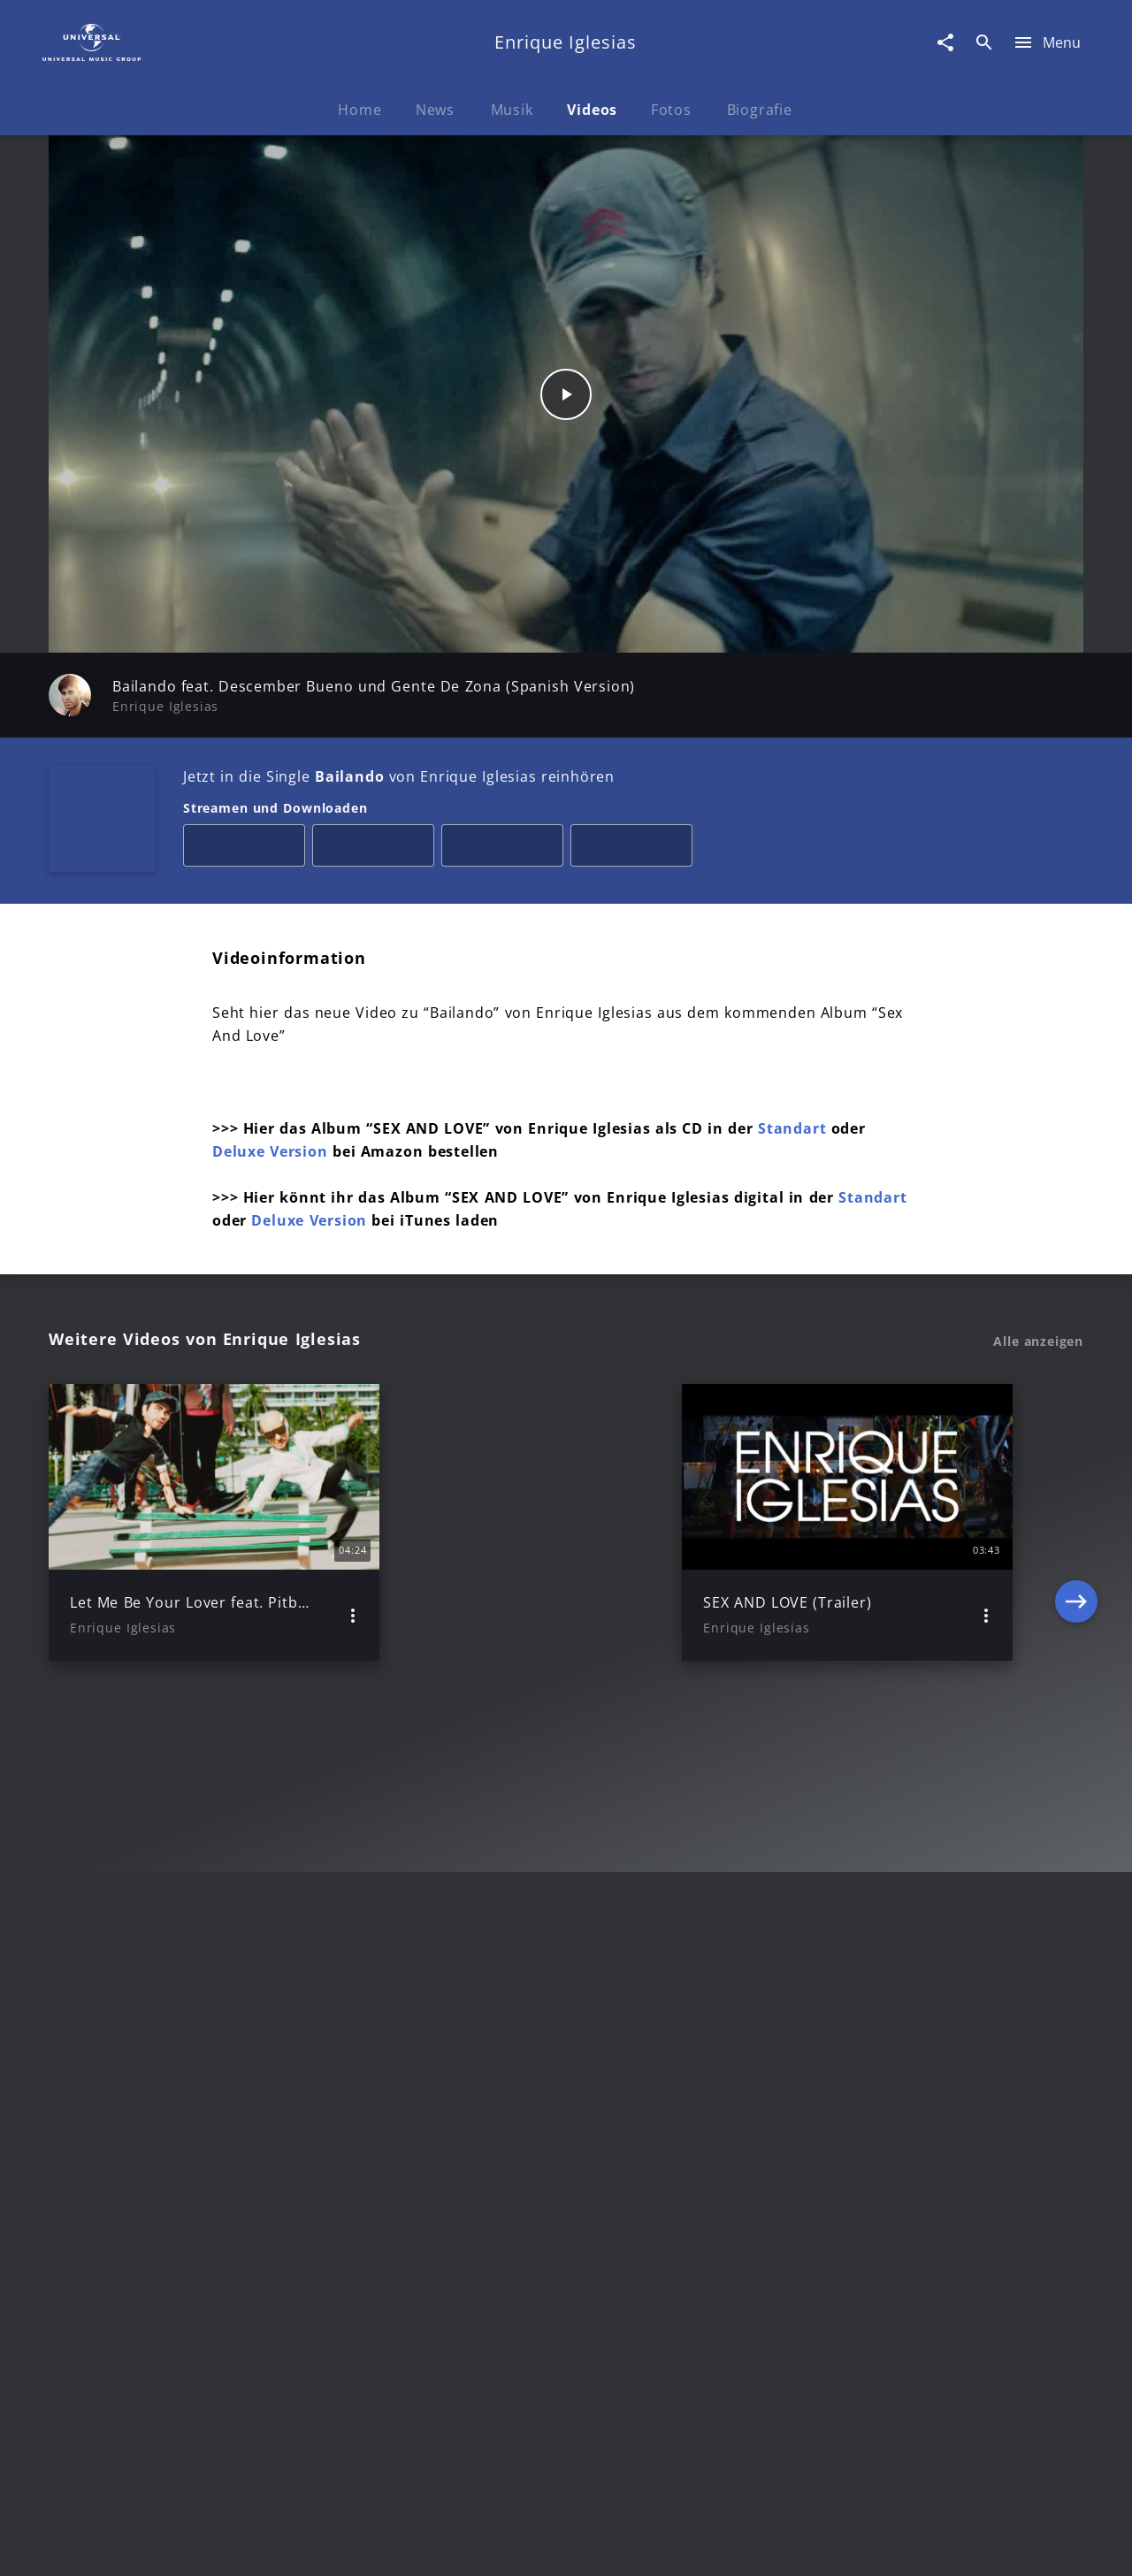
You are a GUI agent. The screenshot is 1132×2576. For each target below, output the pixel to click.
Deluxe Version (270, 1151)
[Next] (1076, 1522)
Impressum (135, 2545)
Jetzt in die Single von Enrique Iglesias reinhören (399, 776)
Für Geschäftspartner (963, 2545)
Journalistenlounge (810, 2545)
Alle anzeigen (1038, 1341)
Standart (794, 1128)
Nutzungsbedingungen (652, 2545)
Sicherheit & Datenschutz (474, 2545)
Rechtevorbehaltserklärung (280, 2545)
